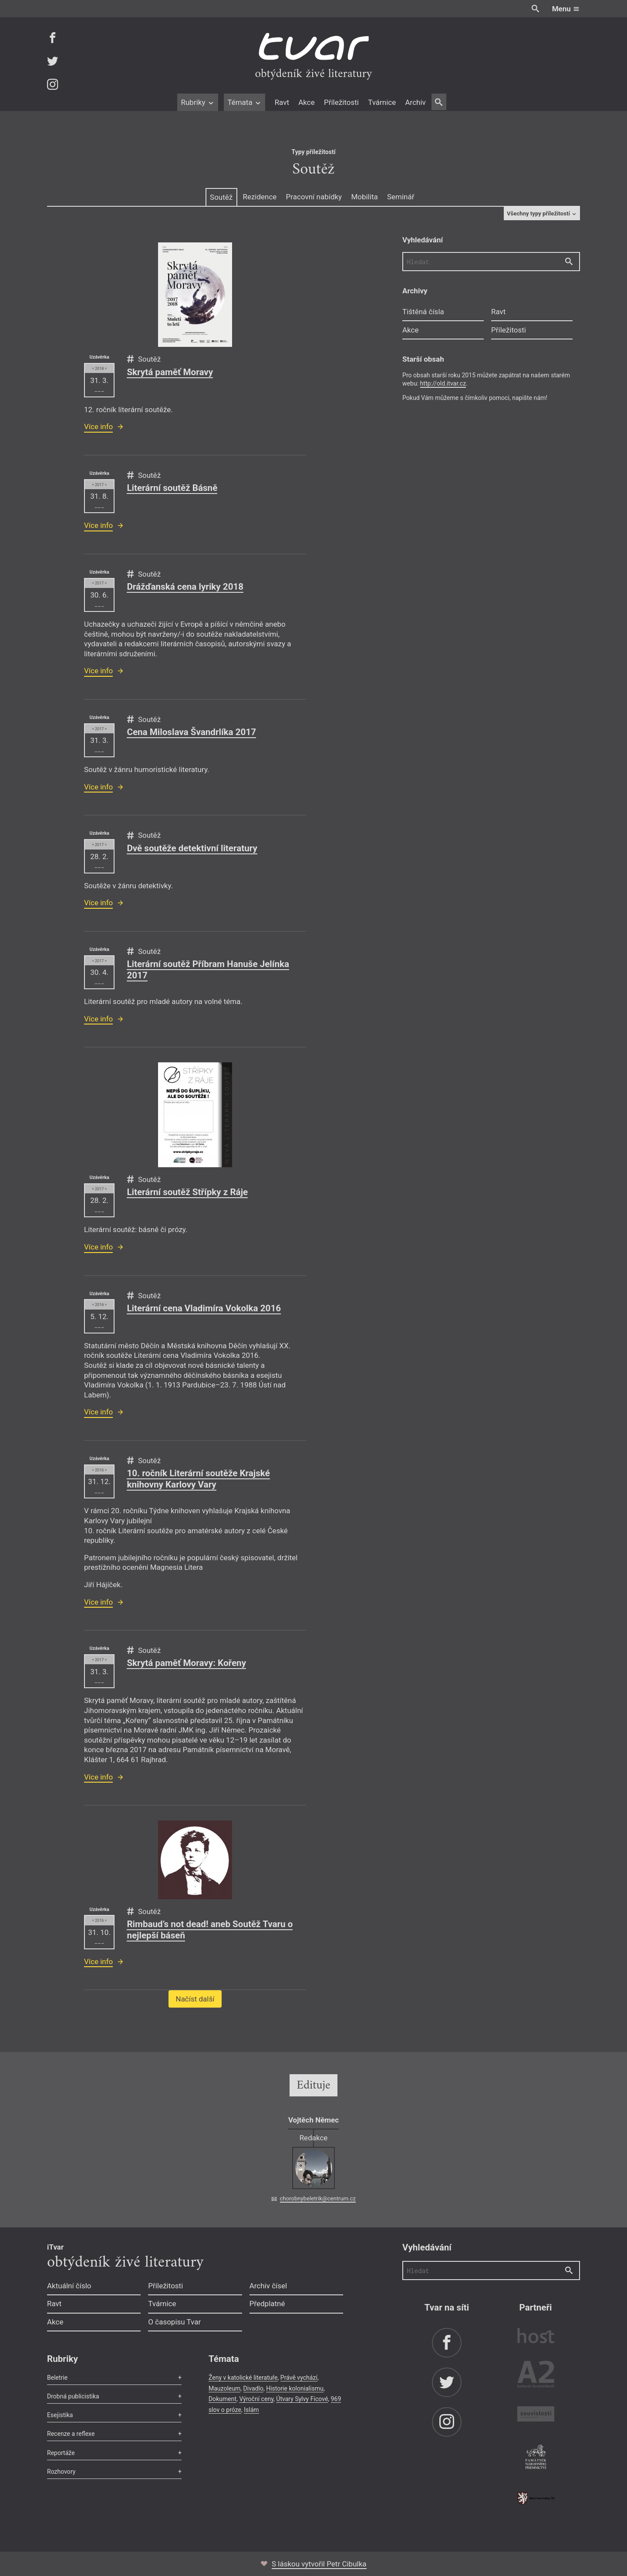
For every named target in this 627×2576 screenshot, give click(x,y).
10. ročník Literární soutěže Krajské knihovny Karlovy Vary (198, 1479)
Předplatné (267, 2303)
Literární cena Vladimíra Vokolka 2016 (204, 1308)
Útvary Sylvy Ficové (302, 2398)
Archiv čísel (268, 2285)
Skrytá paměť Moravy (170, 372)
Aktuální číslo (69, 2285)
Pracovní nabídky (314, 196)
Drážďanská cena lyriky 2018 (185, 586)
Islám (251, 2409)
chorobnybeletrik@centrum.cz (318, 2198)
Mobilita (364, 196)
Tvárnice (382, 102)
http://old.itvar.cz (443, 383)
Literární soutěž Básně (172, 488)
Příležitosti (341, 102)
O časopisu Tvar (174, 2321)
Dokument (222, 2398)
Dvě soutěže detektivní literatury (192, 848)
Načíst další (195, 1999)
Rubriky (197, 102)
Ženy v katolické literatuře (243, 2377)
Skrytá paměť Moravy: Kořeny (186, 1663)
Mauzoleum (224, 2388)
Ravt (282, 102)
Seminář (401, 196)
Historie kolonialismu (295, 2388)
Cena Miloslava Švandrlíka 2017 (191, 732)
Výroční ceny (256, 2398)
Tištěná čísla (423, 311)
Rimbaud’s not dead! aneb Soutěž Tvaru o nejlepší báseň (210, 1930)
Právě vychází (298, 2377)
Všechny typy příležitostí (542, 213)
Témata (244, 102)
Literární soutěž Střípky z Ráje (187, 1192)
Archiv (415, 102)
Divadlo (253, 2388)
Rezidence (259, 196)
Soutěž (221, 197)
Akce (306, 102)
